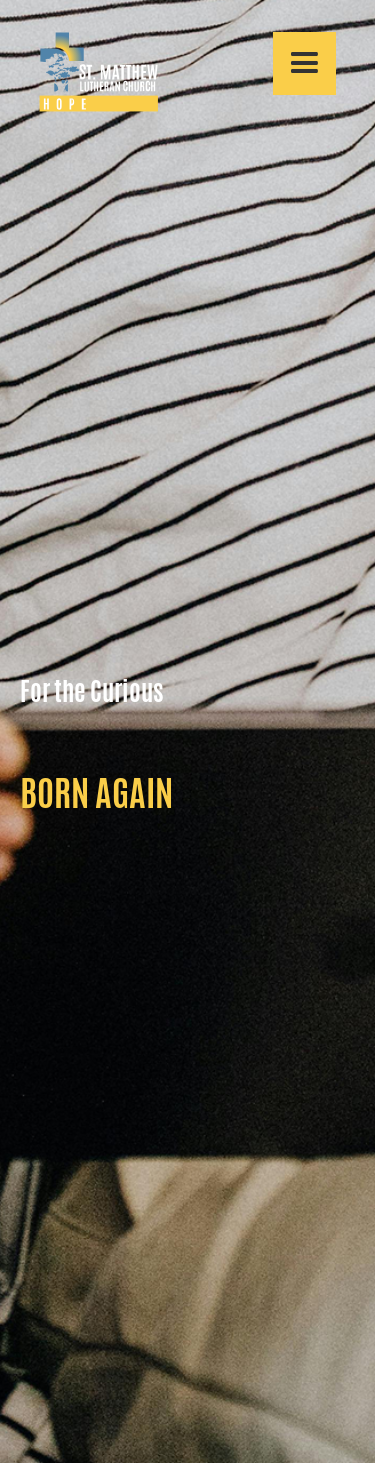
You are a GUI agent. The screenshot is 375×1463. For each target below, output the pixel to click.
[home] (89, 72)
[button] (304, 63)
